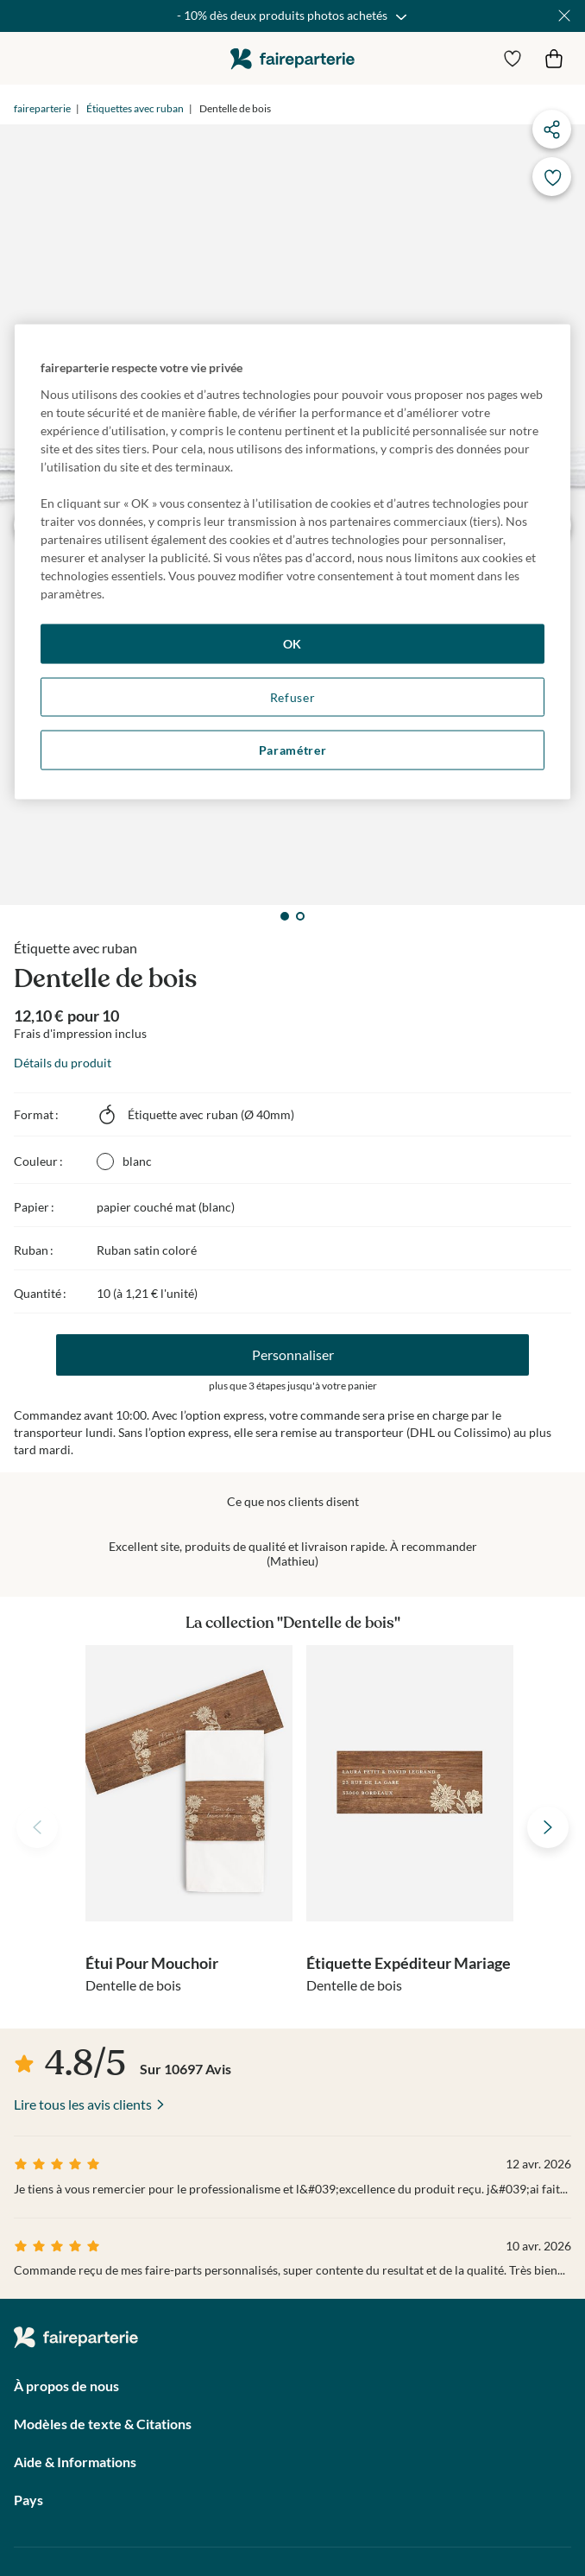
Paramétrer (293, 750)
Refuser (293, 696)
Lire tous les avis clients (83, 2104)
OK (292, 643)
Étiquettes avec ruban (135, 108)
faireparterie (292, 58)
